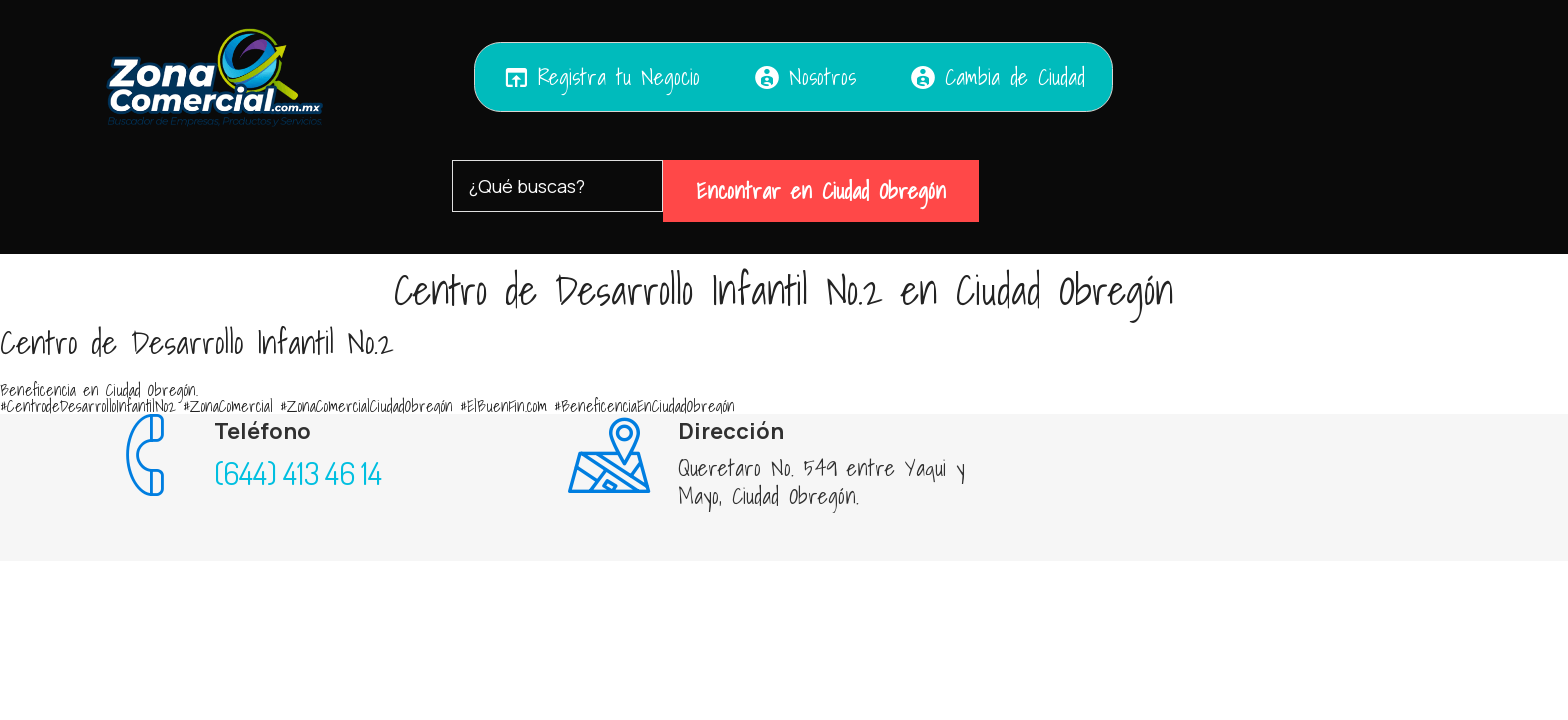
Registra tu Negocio (601, 77)
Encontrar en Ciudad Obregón (821, 191)
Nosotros (804, 77)
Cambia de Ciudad (997, 77)
